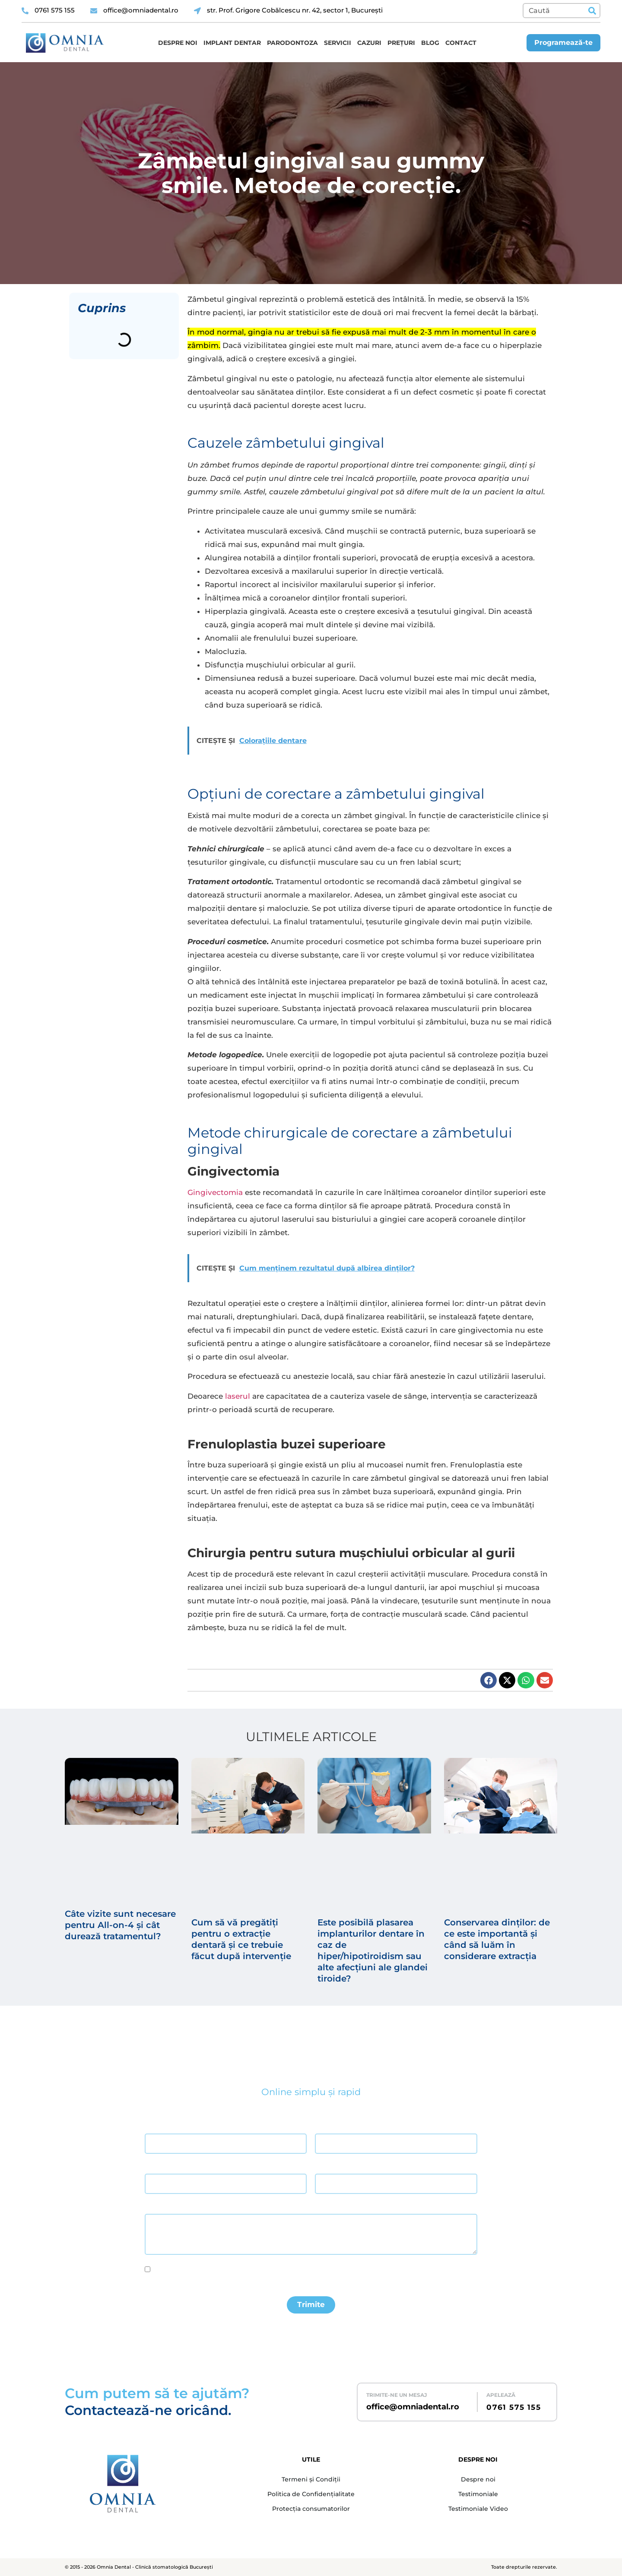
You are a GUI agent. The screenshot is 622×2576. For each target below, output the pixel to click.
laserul (237, 1396)
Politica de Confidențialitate (311, 2494)
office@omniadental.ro (412, 2407)
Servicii (337, 43)
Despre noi (177, 43)
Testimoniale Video (478, 2509)
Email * (153, 2166)
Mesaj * (154, 2206)
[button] (488, 1680)
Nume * (154, 2126)
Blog (430, 43)
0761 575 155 (513, 2407)
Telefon (324, 2166)
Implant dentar (232, 43)
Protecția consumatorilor (311, 2509)
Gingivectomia (215, 1192)
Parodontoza (292, 43)
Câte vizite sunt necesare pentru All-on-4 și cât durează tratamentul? (120, 1925)
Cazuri (369, 43)
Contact (460, 43)
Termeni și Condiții (311, 2479)
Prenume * (328, 2126)
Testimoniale (478, 2494)
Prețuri (401, 43)
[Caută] (592, 10)
